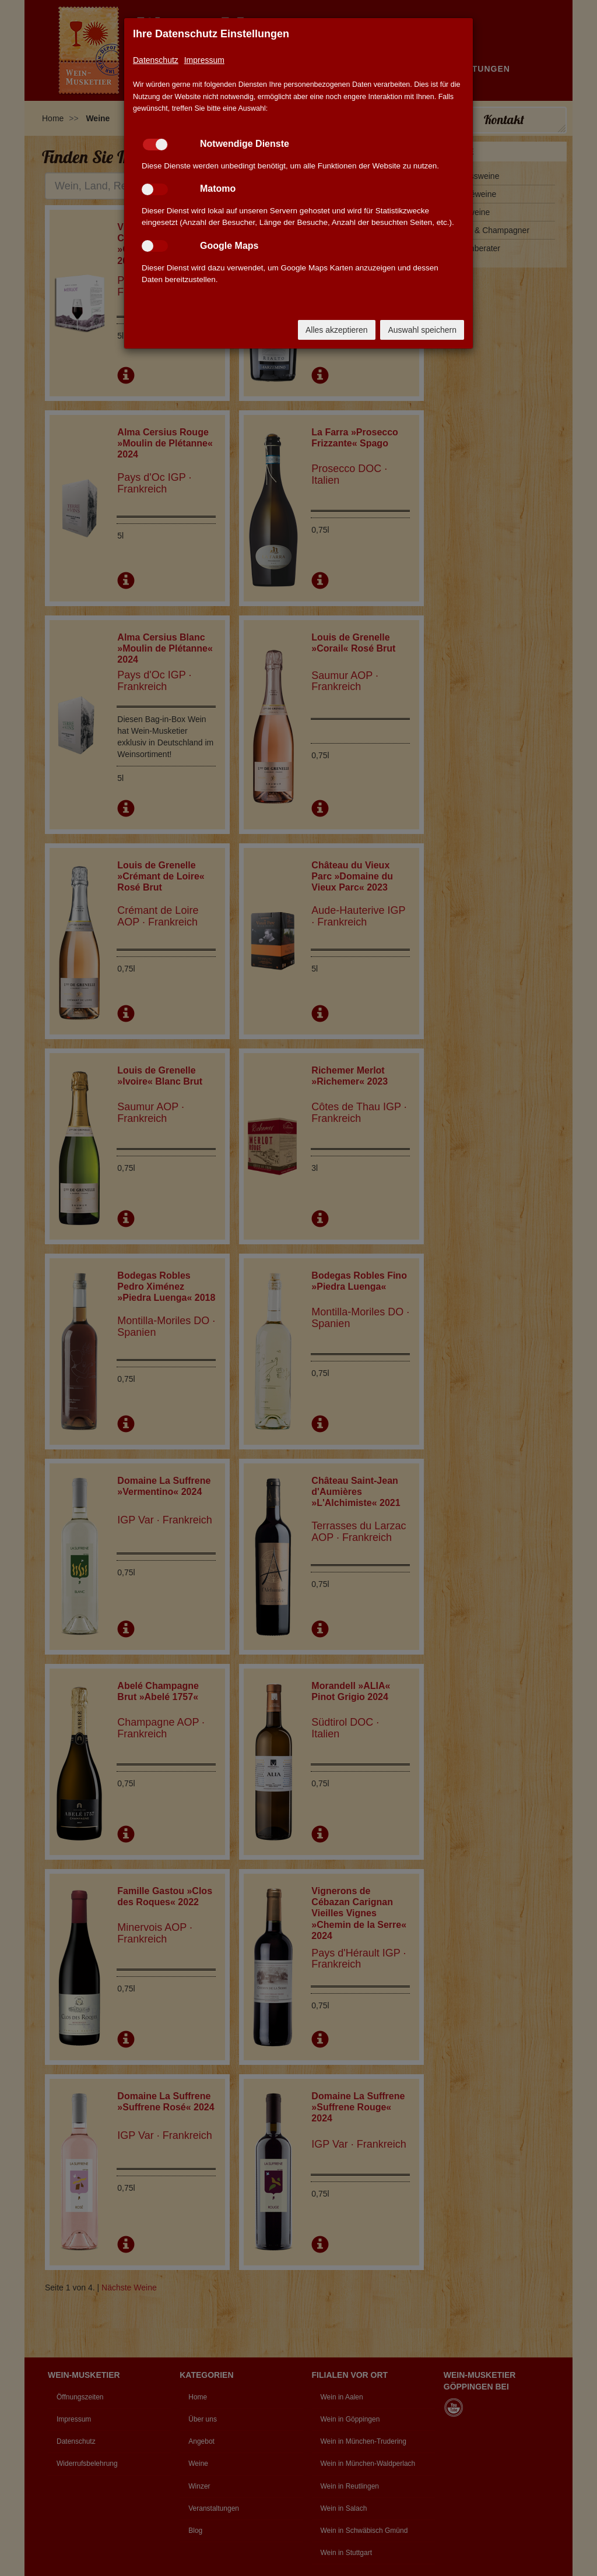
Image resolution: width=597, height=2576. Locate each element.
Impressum (204, 60)
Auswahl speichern (422, 330)
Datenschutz (155, 60)
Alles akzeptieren (336, 330)
